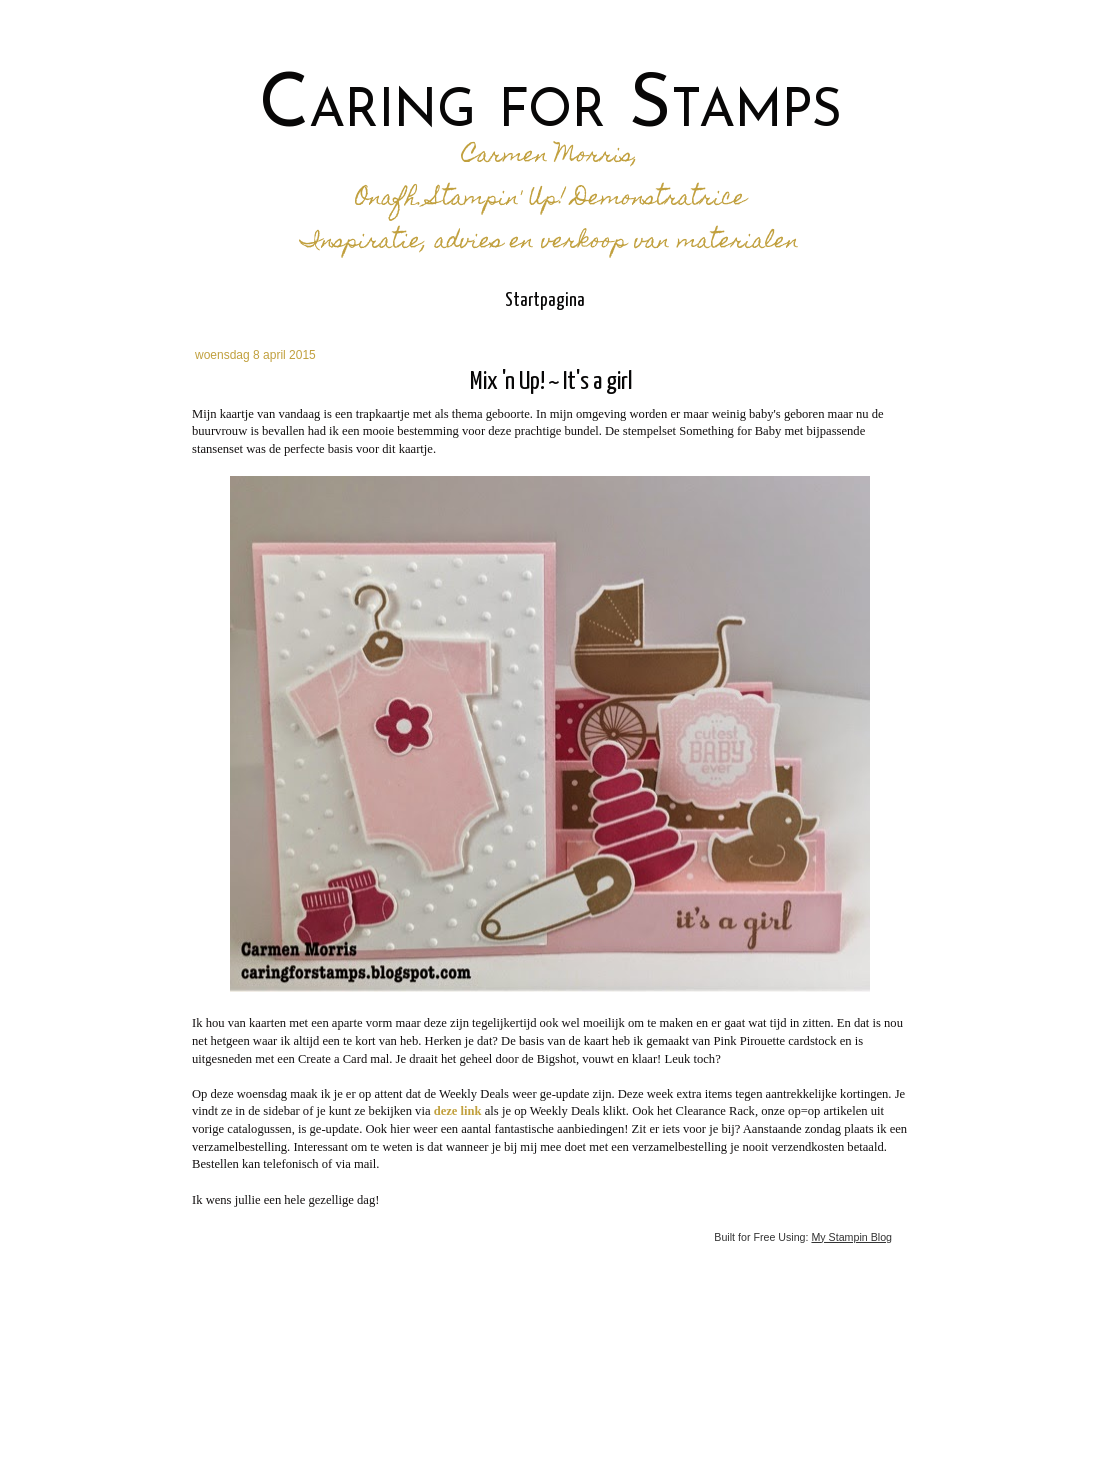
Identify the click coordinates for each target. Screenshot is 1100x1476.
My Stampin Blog (851, 1237)
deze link (458, 1111)
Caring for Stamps (550, 107)
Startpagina (545, 300)
